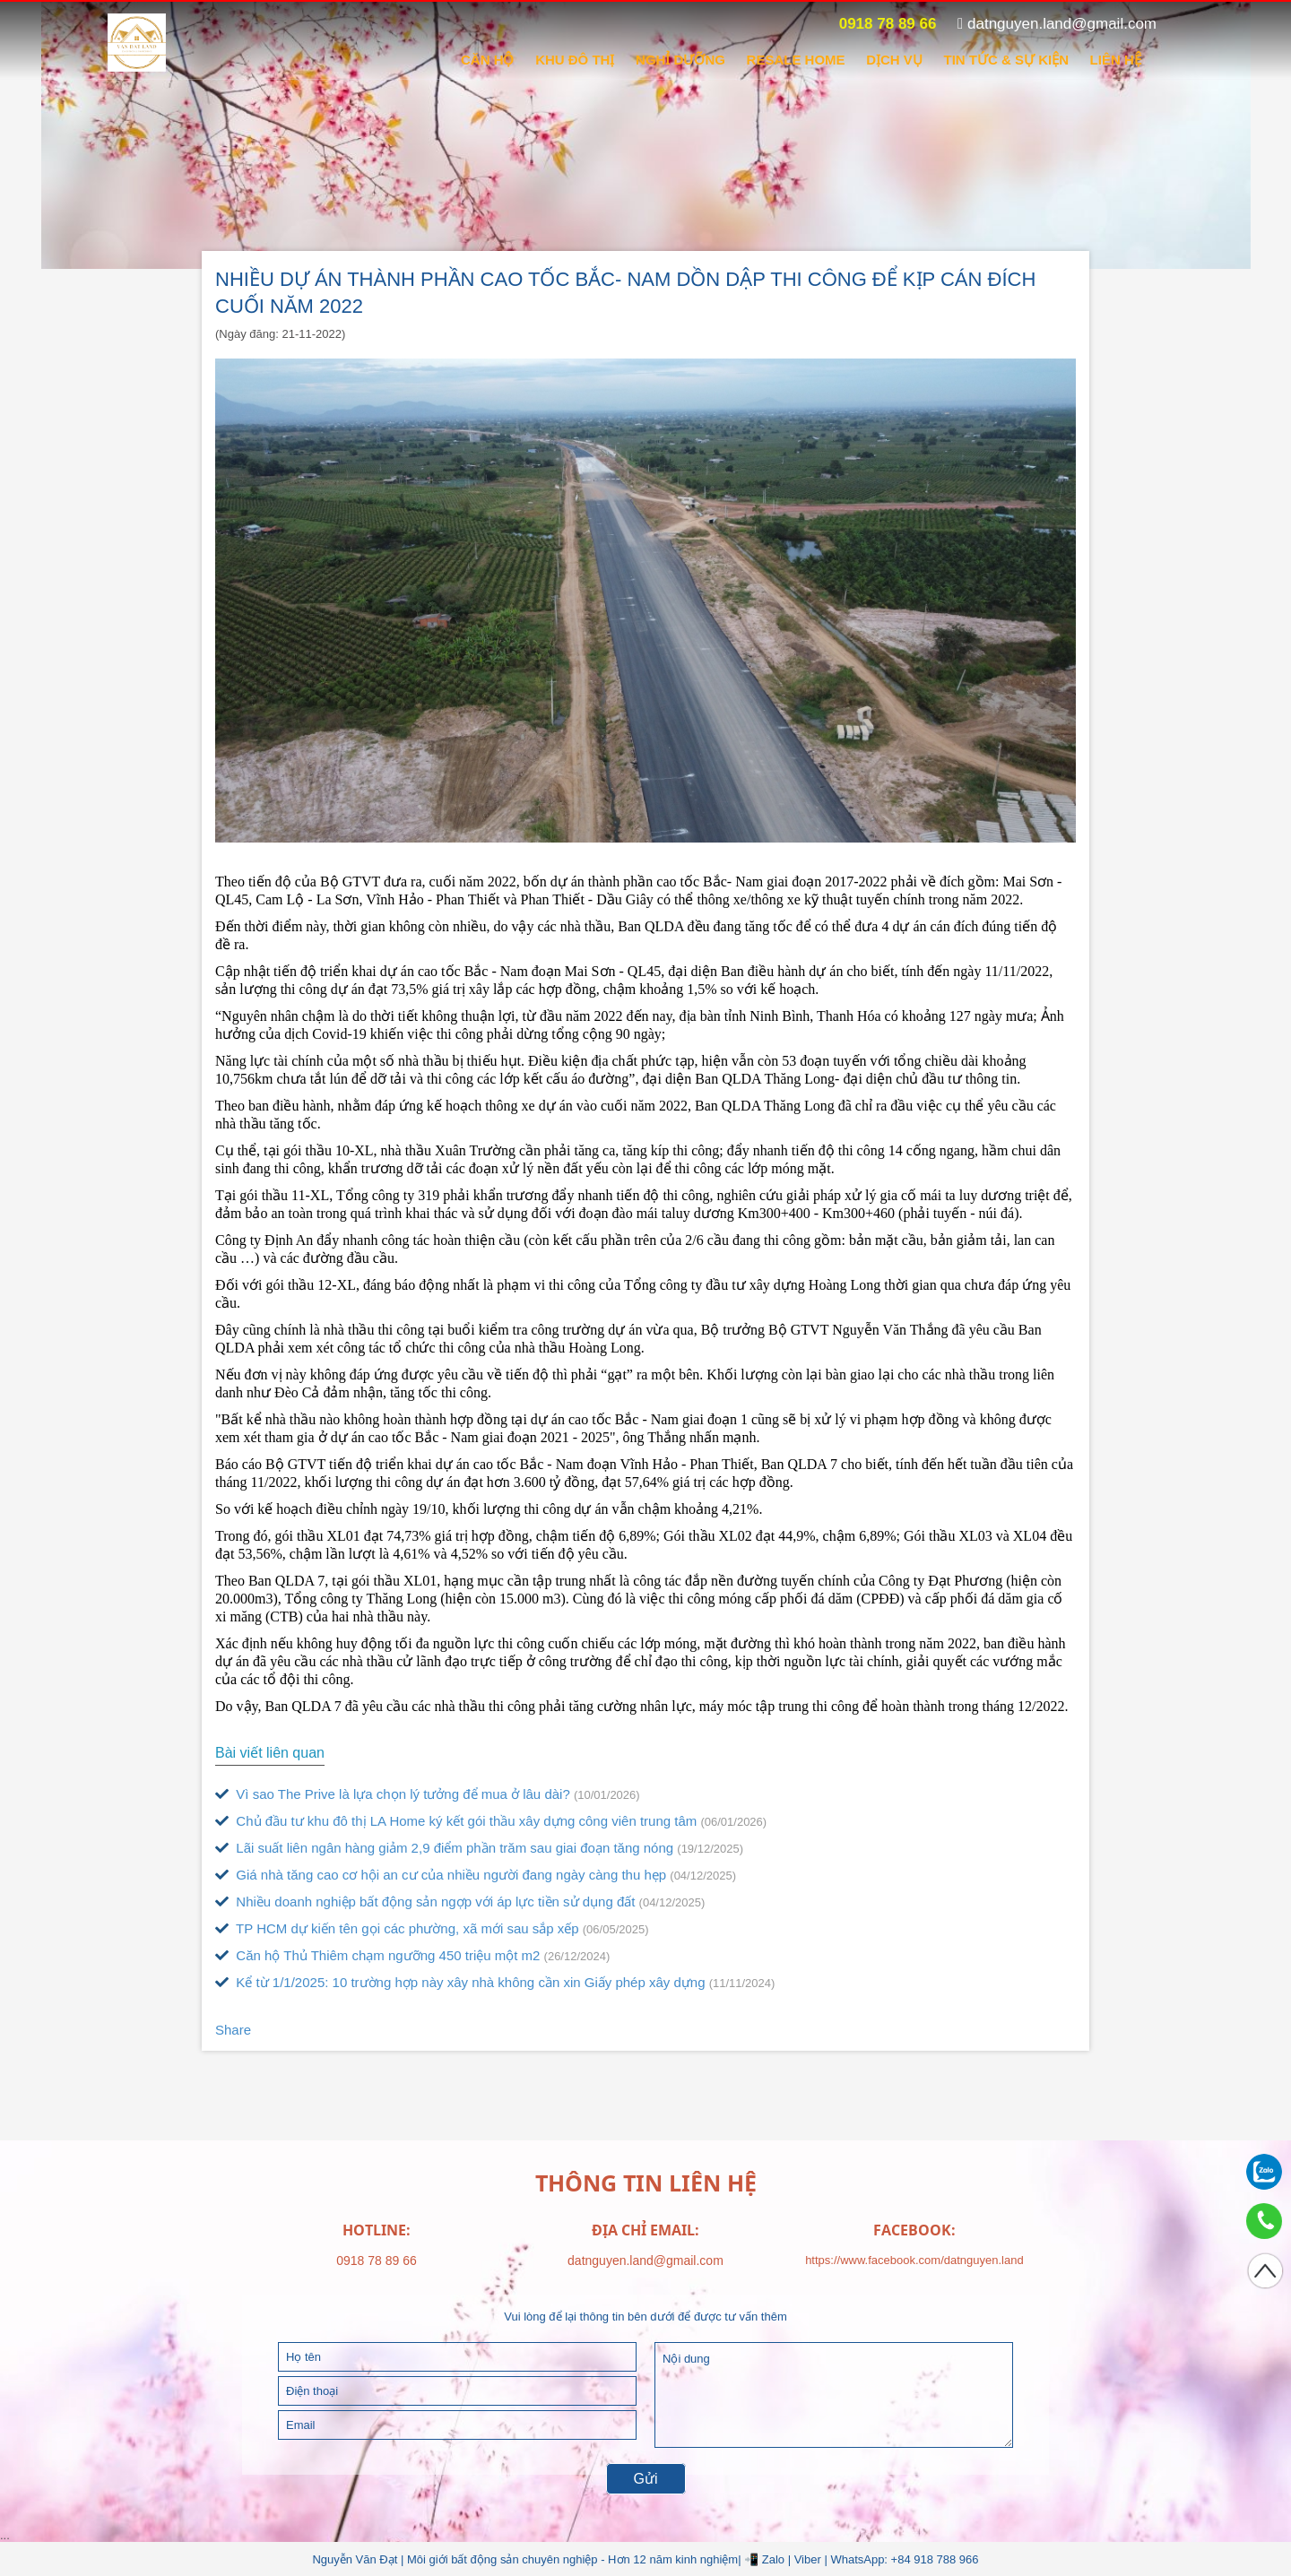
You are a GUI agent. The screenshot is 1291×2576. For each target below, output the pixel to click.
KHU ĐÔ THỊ (574, 59)
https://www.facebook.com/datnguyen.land (914, 2260)
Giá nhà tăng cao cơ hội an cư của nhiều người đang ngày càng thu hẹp (475, 1874)
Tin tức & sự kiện (1006, 59)
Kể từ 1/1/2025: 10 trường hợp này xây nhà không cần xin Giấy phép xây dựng (495, 1982)
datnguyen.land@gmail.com (1057, 23)
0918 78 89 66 (877, 23)
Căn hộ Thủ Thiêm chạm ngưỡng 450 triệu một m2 (412, 1955)
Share (233, 2029)
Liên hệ (1115, 59)
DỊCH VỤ (894, 59)
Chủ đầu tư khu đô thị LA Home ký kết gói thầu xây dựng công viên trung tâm (491, 1820)
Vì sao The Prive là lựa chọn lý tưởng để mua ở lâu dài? (427, 1794)
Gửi (646, 2478)
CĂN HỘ (488, 59)
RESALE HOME (796, 59)
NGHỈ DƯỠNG (680, 59)
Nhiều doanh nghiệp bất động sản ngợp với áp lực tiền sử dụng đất (460, 1901)
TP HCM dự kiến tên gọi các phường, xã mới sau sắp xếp (432, 1928)
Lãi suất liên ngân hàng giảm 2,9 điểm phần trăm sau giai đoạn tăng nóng (479, 1847)
